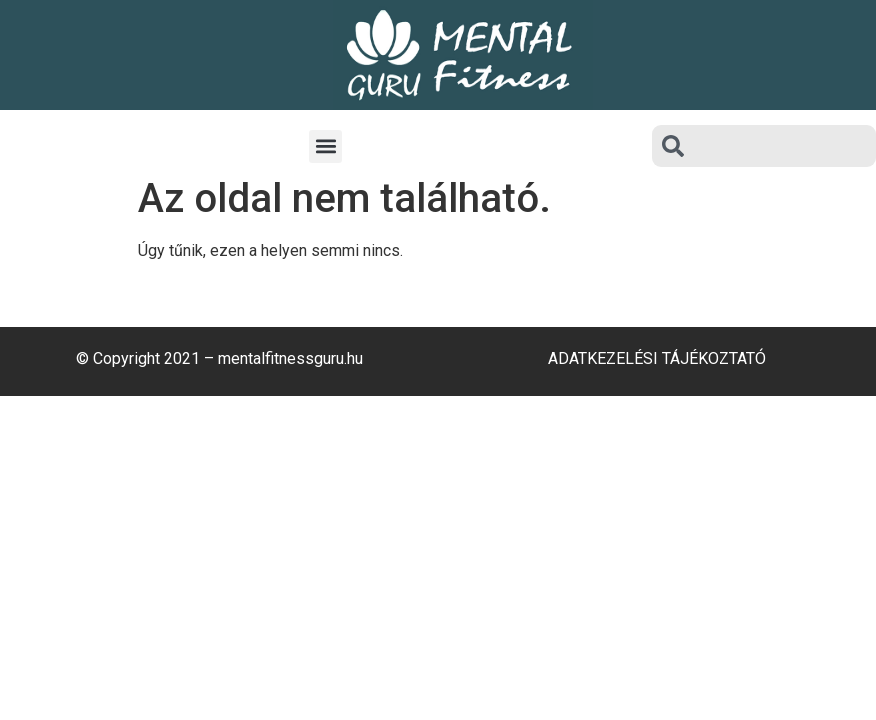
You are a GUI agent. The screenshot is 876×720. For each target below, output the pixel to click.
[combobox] (764, 146)
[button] (325, 146)
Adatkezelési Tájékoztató (657, 358)
